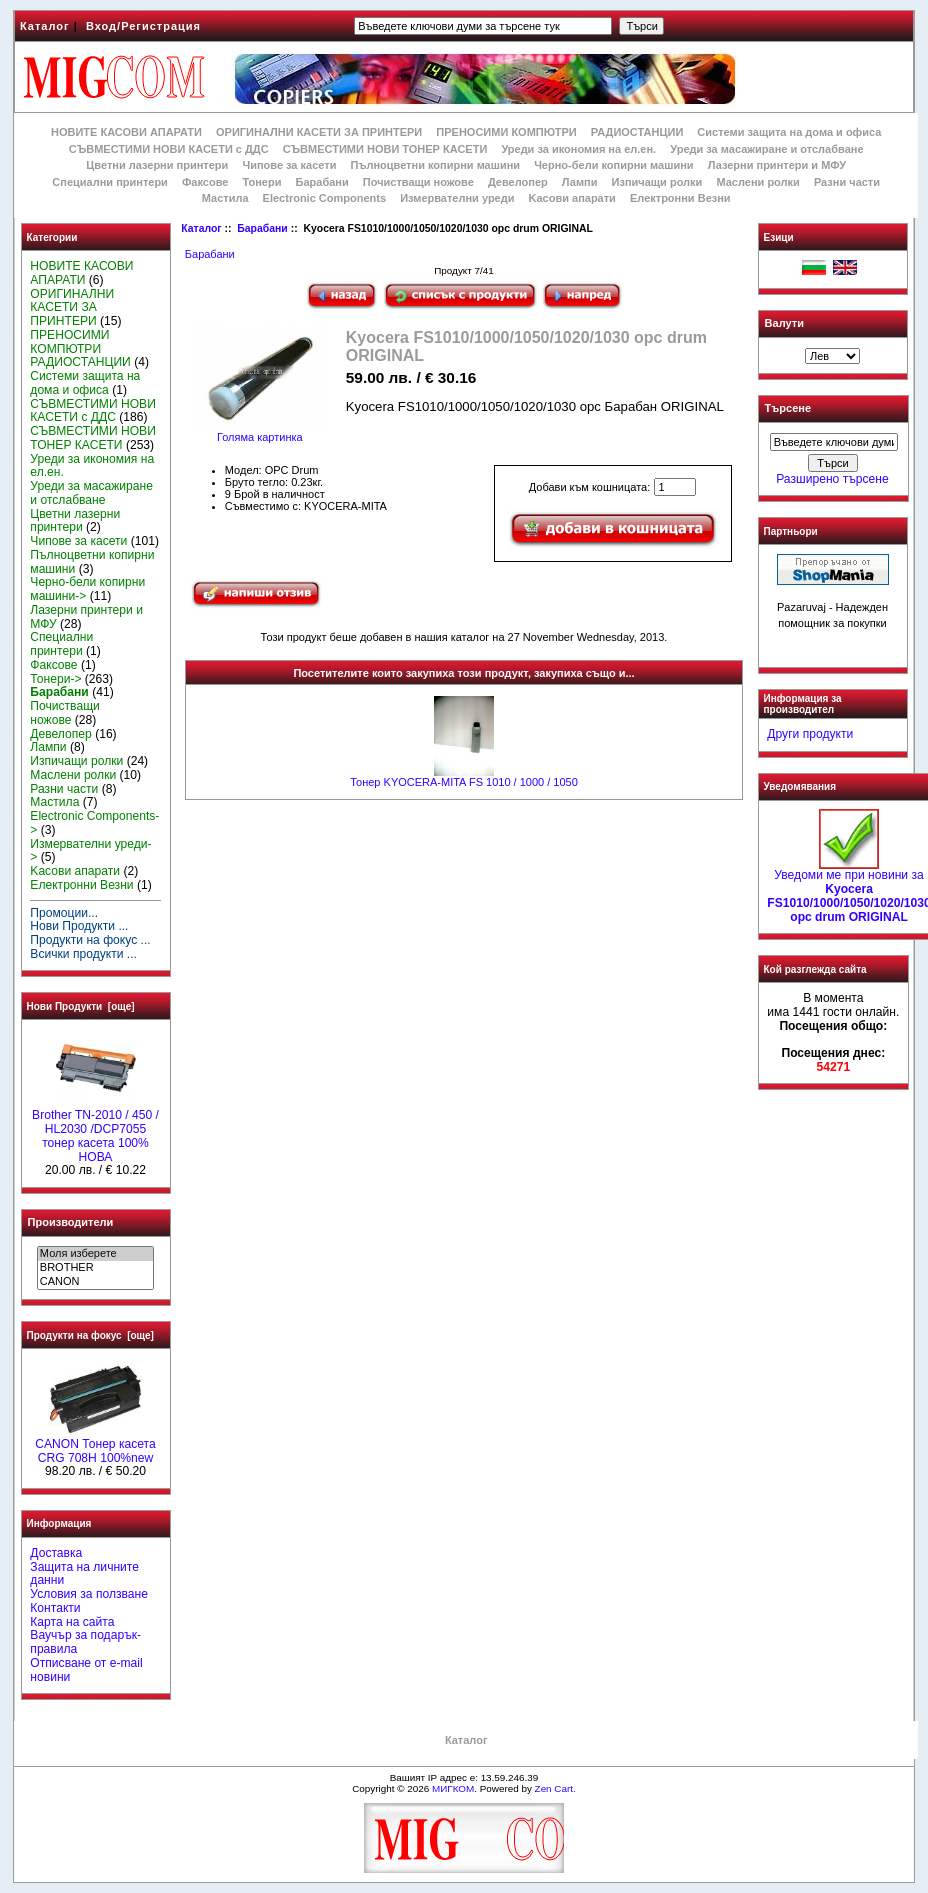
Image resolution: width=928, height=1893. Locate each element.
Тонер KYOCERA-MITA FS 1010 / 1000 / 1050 (464, 782)
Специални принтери (110, 182)
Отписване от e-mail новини (86, 1670)
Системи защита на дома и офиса (789, 132)
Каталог (45, 26)
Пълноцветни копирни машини (435, 165)
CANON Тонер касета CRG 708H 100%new (95, 1446)
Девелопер (518, 182)
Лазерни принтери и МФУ (777, 165)
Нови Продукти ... (79, 926)
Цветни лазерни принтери (157, 165)
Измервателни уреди (457, 198)
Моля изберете (95, 1254)
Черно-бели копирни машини (613, 165)
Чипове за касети (289, 165)
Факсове (205, 182)
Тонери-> (55, 679)
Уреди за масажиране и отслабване (766, 149)
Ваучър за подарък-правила (85, 1642)
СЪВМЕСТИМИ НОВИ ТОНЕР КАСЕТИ (385, 149)
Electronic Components (324, 198)
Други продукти (810, 734)
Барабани (262, 228)
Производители (71, 1222)
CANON (95, 1282)
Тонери (261, 182)
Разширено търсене (832, 479)
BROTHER (95, 1268)
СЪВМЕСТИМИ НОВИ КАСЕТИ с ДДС (169, 149)
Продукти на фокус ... (90, 940)
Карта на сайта (72, 1622)
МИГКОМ (453, 1788)
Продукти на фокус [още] (90, 1335)
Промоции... (64, 913)
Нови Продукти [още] (81, 1006)
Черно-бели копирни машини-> (87, 589)
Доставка (56, 1553)
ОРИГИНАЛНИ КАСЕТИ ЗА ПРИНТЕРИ (319, 132)
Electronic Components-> (94, 823)
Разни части (847, 182)
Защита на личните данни (84, 1574)
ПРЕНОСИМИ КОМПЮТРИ (506, 132)
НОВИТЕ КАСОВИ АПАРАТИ (126, 132)
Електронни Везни (680, 198)
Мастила (225, 198)
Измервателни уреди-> (90, 851)
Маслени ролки (757, 182)
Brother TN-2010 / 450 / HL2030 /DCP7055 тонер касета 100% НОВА (95, 1130)
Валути (784, 323)
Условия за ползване (89, 1594)
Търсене (788, 409)
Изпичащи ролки (657, 182)
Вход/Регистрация (143, 26)
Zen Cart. (555, 1788)
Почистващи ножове (418, 182)
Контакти (55, 1608)
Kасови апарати (572, 198)
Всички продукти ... (83, 954)
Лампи (580, 182)
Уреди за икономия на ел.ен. (578, 149)
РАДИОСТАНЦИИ (637, 132)
